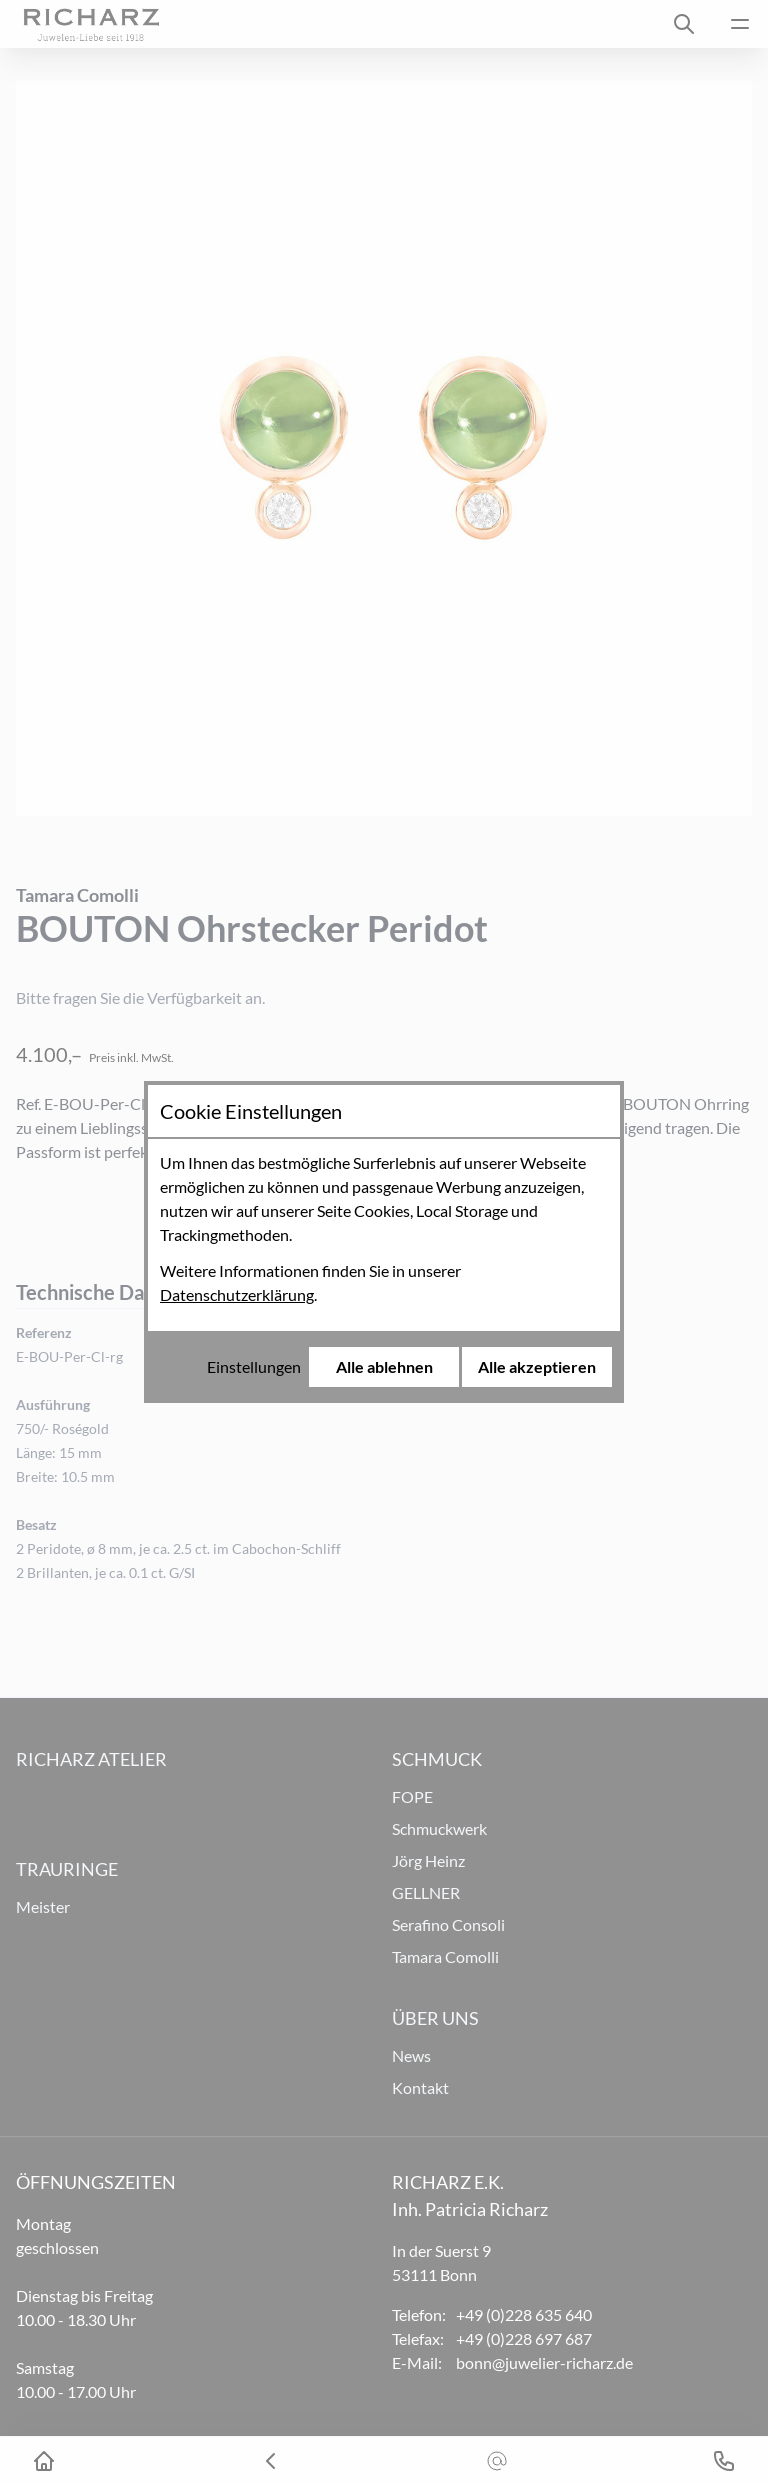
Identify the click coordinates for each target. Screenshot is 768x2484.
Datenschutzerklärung (237, 1294)
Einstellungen (254, 1366)
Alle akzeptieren (537, 1366)
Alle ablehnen (384, 1366)
